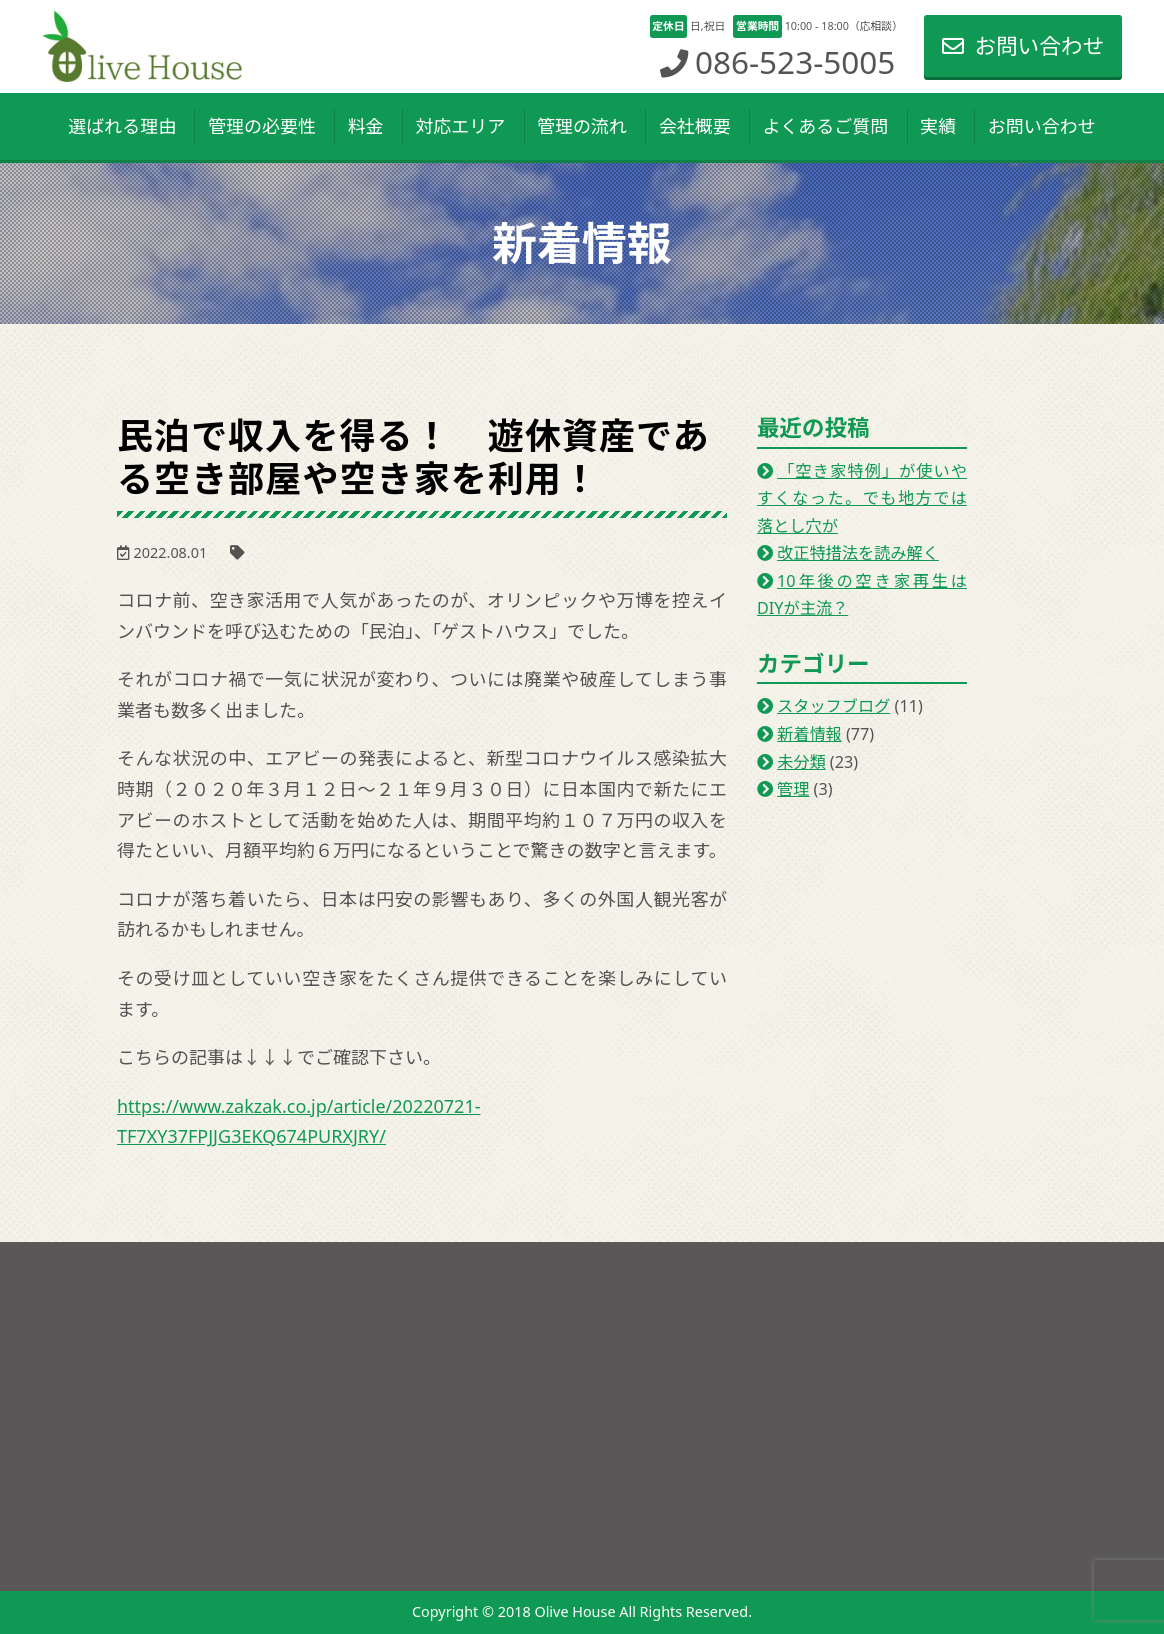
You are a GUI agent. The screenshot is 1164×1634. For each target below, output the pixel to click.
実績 (938, 126)
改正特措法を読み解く (858, 553)
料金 (366, 126)
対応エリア (460, 126)
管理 (793, 789)
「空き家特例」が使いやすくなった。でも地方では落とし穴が (862, 498)
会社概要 (695, 126)
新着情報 (809, 734)
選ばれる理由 (122, 126)
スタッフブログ (833, 706)
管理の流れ (582, 126)
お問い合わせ (1023, 45)
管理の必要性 (262, 126)
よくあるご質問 (825, 126)
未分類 (801, 762)
